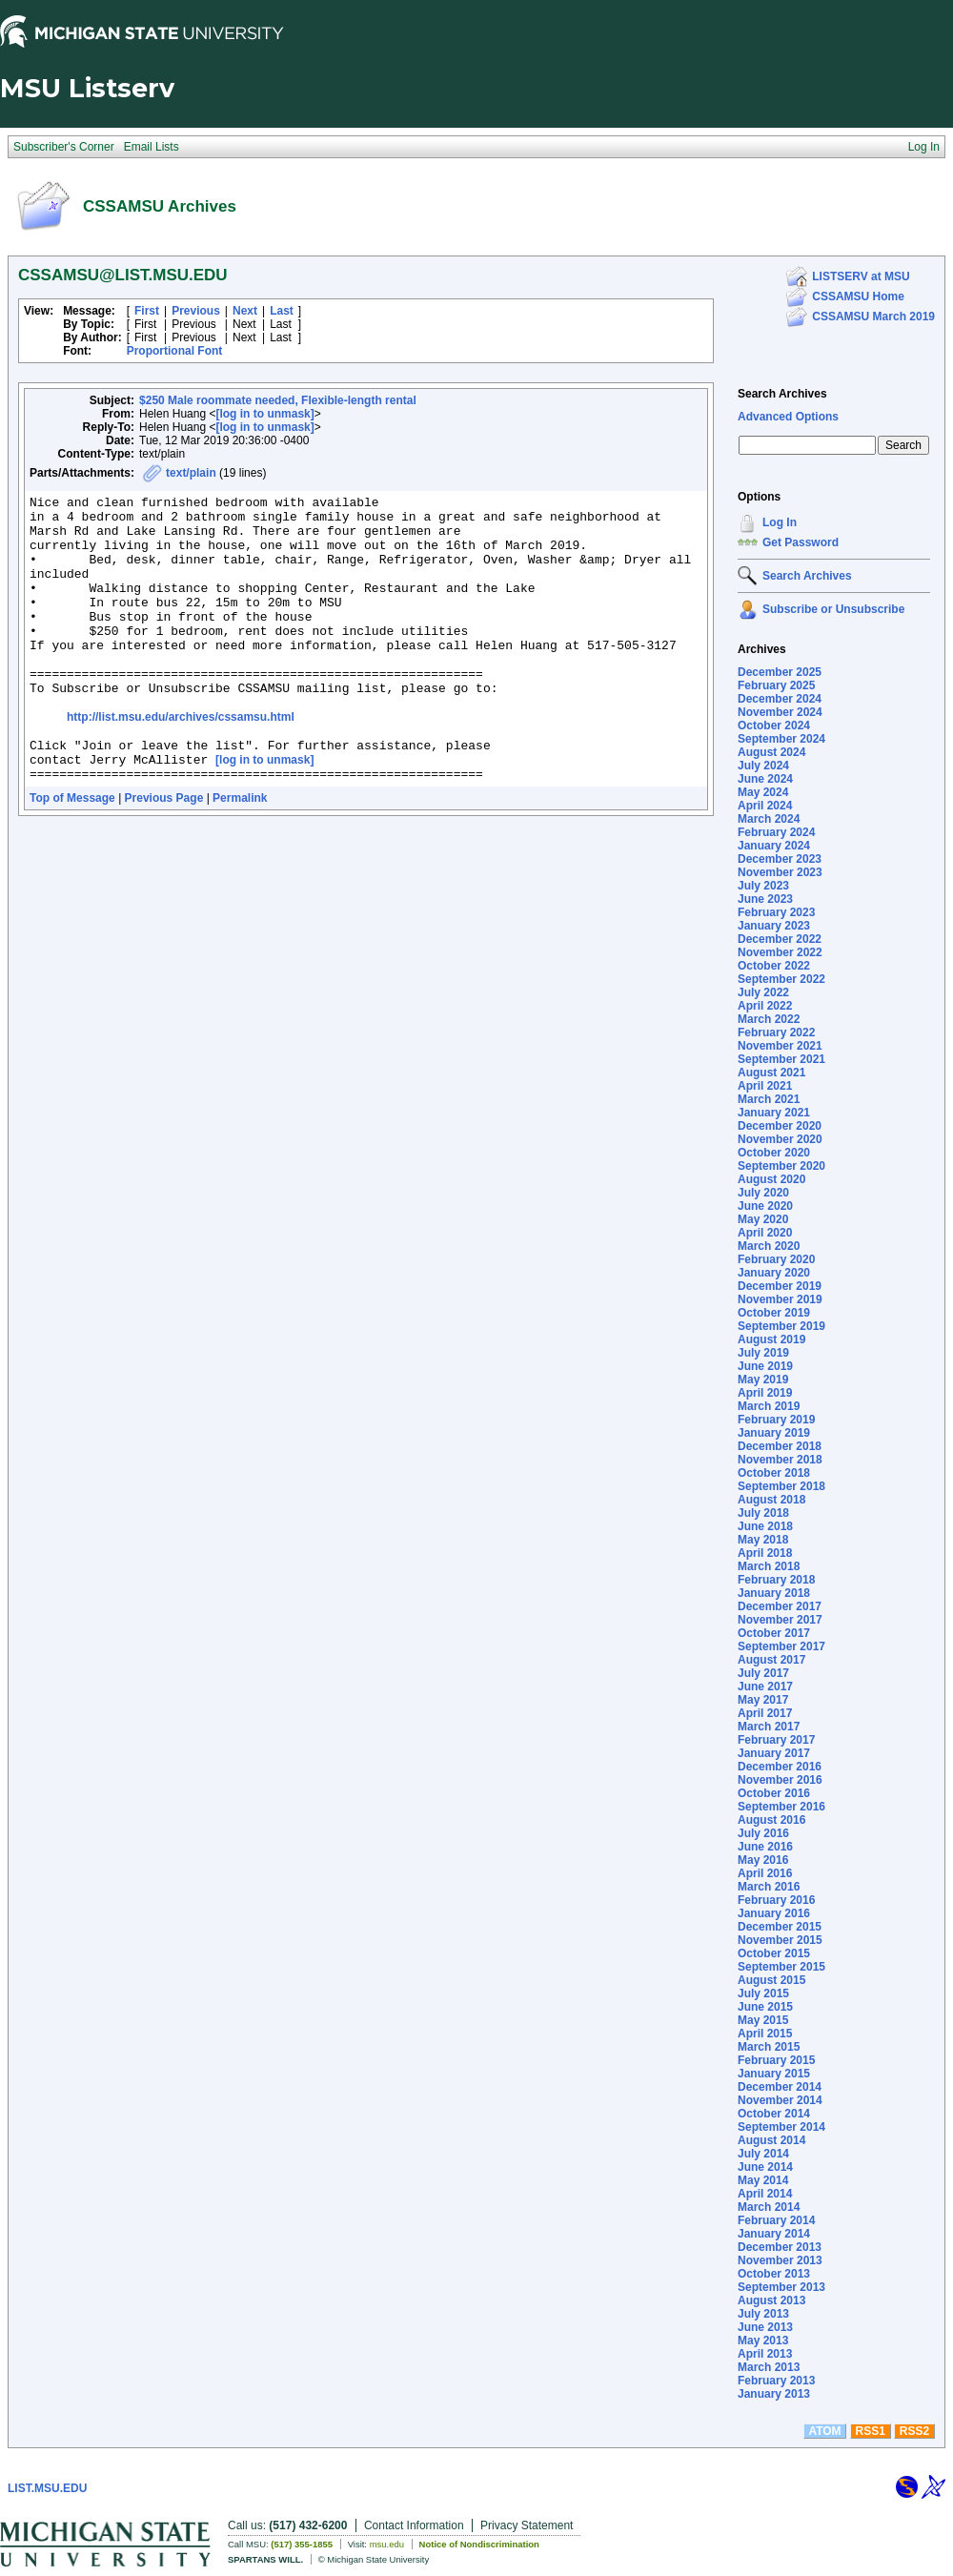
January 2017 (774, 1753)
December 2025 (779, 672)
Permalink (240, 855)
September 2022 (781, 979)
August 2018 (771, 1499)
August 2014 (771, 2140)
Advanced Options (788, 416)
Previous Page (164, 855)
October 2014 (774, 2113)
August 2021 (771, 1072)
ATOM (824, 2431)
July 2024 (763, 765)
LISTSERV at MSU (860, 276)
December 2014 (779, 2087)
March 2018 (769, 1566)
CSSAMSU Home (858, 296)
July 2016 (763, 1833)
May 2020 (763, 1219)
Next (245, 310)
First (146, 310)
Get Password (800, 542)
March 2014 (769, 2207)
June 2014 (765, 2167)
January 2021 (774, 1112)
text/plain (191, 473)
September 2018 (781, 1486)
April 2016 (765, 1873)
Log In (779, 522)
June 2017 (765, 1686)
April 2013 (765, 2354)
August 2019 (771, 1339)
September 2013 (781, 2287)
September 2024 (781, 739)
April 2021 (765, 1086)
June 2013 (765, 2327)
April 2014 (765, 2193)
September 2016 (781, 1806)
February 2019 (776, 1419)
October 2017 (774, 1633)
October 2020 (774, 1152)
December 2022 (779, 939)
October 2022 (774, 965)
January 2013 (774, 2394)
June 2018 (765, 1526)
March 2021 (769, 1099)
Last (282, 310)
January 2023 (774, 925)
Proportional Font (175, 351)
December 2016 (779, 1766)
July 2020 (763, 1192)
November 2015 (780, 1940)
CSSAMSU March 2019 (873, 316)
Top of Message (72, 855)
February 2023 (776, 912)
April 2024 (765, 805)
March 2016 (769, 1886)
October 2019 (774, 1312)
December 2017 (779, 1606)
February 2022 (776, 1032)
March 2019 (769, 1406)
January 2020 (774, 1272)
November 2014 (780, 2100)
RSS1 (870, 2431)
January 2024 (774, 845)
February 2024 (776, 832)
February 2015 (776, 2060)
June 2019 (765, 1366)
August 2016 (771, 1820)
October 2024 (774, 725)
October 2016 (774, 1793)
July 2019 (763, 1353)
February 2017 (776, 1740)
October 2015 (774, 1953)
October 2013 (774, 2273)
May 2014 (763, 2180)
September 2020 (781, 1166)
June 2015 (765, 2007)
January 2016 (774, 1913)
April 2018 (765, 1553)
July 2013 (763, 2313)
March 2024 (769, 819)
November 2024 (780, 712)
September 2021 (781, 1059)
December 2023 (779, 859)
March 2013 (769, 2367)
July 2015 (763, 1993)
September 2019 (781, 1326)
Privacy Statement (526, 2525)
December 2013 (779, 2247)
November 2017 (780, 1619)
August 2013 (771, 2300)
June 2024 (765, 779)
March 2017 (769, 1726)
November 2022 (780, 952)
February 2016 (776, 1900)
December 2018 (779, 1446)
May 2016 (763, 1860)
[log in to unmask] (264, 413)
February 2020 (776, 1259)
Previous (196, 310)
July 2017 (763, 1673)
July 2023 (763, 885)
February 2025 (776, 685)
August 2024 (771, 752)
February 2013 (776, 2380)
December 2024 (779, 698)
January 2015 (774, 2073)
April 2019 (765, 1393)
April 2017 (765, 1713)
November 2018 (780, 1459)
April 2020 (765, 1232)
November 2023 (780, 872)
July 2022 (763, 992)
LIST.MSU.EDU (47, 2488)
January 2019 (774, 1433)
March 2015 (769, 2047)
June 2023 (765, 899)
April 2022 (765, 1005)
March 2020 (769, 1246)
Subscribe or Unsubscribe (833, 609)
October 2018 (774, 1473)
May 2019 (763, 1379)
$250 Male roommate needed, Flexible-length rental (277, 400)
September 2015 (781, 1966)
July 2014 (763, 2153)
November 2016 (780, 1780)
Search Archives (782, 393)
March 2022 (769, 1019)
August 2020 (771, 1179)
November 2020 (780, 1139)
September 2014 (781, 2127)
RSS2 (914, 2431)
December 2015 (779, 1926)
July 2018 (763, 1513)
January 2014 (774, 2233)
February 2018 (776, 1579)
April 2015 (765, 2033)
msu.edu (387, 2544)
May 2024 (763, 792)
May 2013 (763, 2340)
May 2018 (763, 1539)
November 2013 (780, 2260)
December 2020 (779, 1126)
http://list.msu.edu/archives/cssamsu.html (180, 762)
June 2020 (765, 1206)
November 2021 (780, 1046)
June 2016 (765, 1846)
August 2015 (771, 1980)
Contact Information (414, 2525)
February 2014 (776, 2220)
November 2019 (780, 1299)
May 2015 (763, 2020)
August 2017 (771, 1659)
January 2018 (774, 1593)
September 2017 (781, 1646)
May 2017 (763, 1700)
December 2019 (779, 1286)
